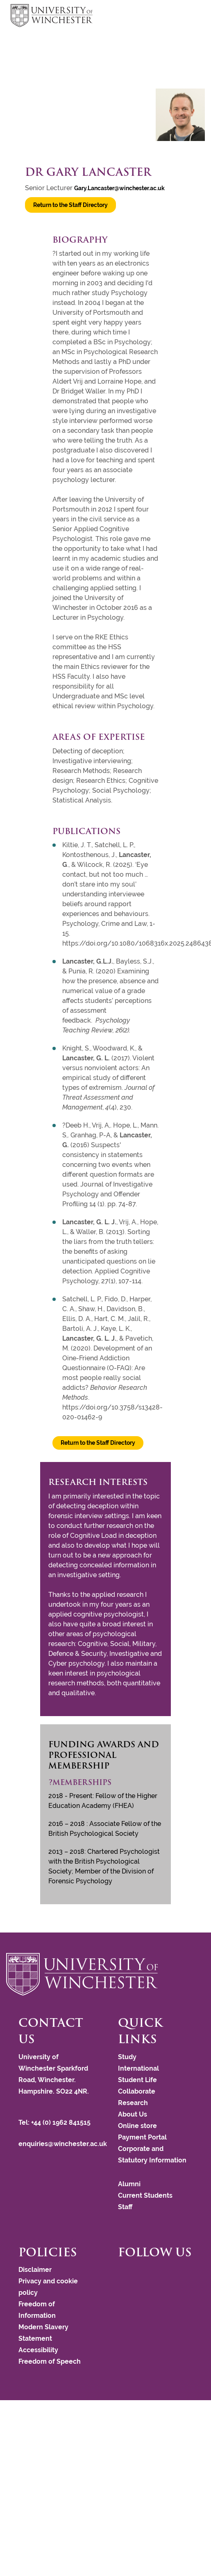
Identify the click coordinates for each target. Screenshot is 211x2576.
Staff (125, 2207)
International (138, 2068)
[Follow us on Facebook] (120, 2273)
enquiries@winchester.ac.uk (62, 2144)
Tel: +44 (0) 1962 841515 (55, 2122)
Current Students (145, 2195)
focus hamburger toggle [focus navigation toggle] (186, 16)
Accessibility (38, 2350)
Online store (137, 2126)
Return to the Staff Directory (70, 205)
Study (127, 2057)
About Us (132, 2114)
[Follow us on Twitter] (124, 2273)
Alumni (129, 2184)
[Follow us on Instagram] (128, 2273)
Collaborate (136, 2091)
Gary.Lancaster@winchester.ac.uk (119, 188)
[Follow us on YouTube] (132, 2273)
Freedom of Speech (49, 2361)
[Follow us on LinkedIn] (136, 2273)
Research (133, 2103)
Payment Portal (142, 2137)
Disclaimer (35, 2270)
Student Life (137, 2080)
